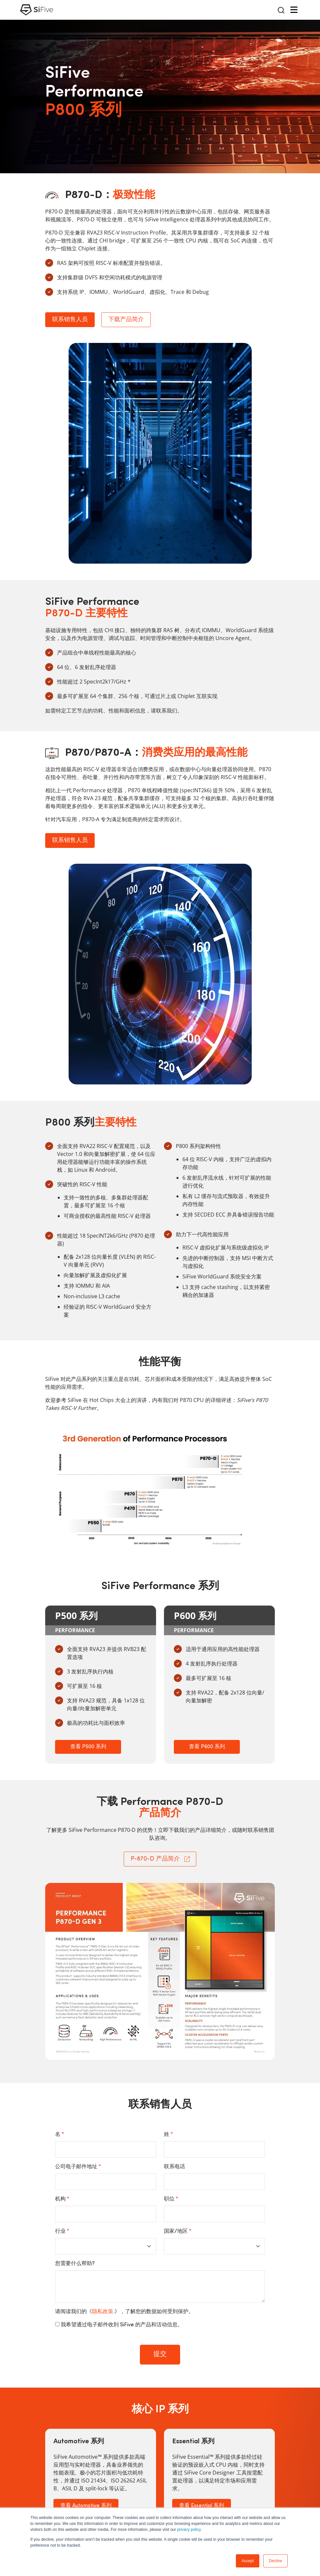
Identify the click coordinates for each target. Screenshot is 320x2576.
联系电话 (174, 2167)
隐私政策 (102, 2311)
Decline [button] (275, 2561)
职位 (171, 2199)
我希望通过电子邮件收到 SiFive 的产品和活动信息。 (122, 2325)
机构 (62, 2199)
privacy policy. (189, 2529)
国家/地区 (177, 2231)
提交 (160, 2354)
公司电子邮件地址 (78, 2167)
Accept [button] (247, 2561)
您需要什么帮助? (75, 2263)
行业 (62, 2231)
